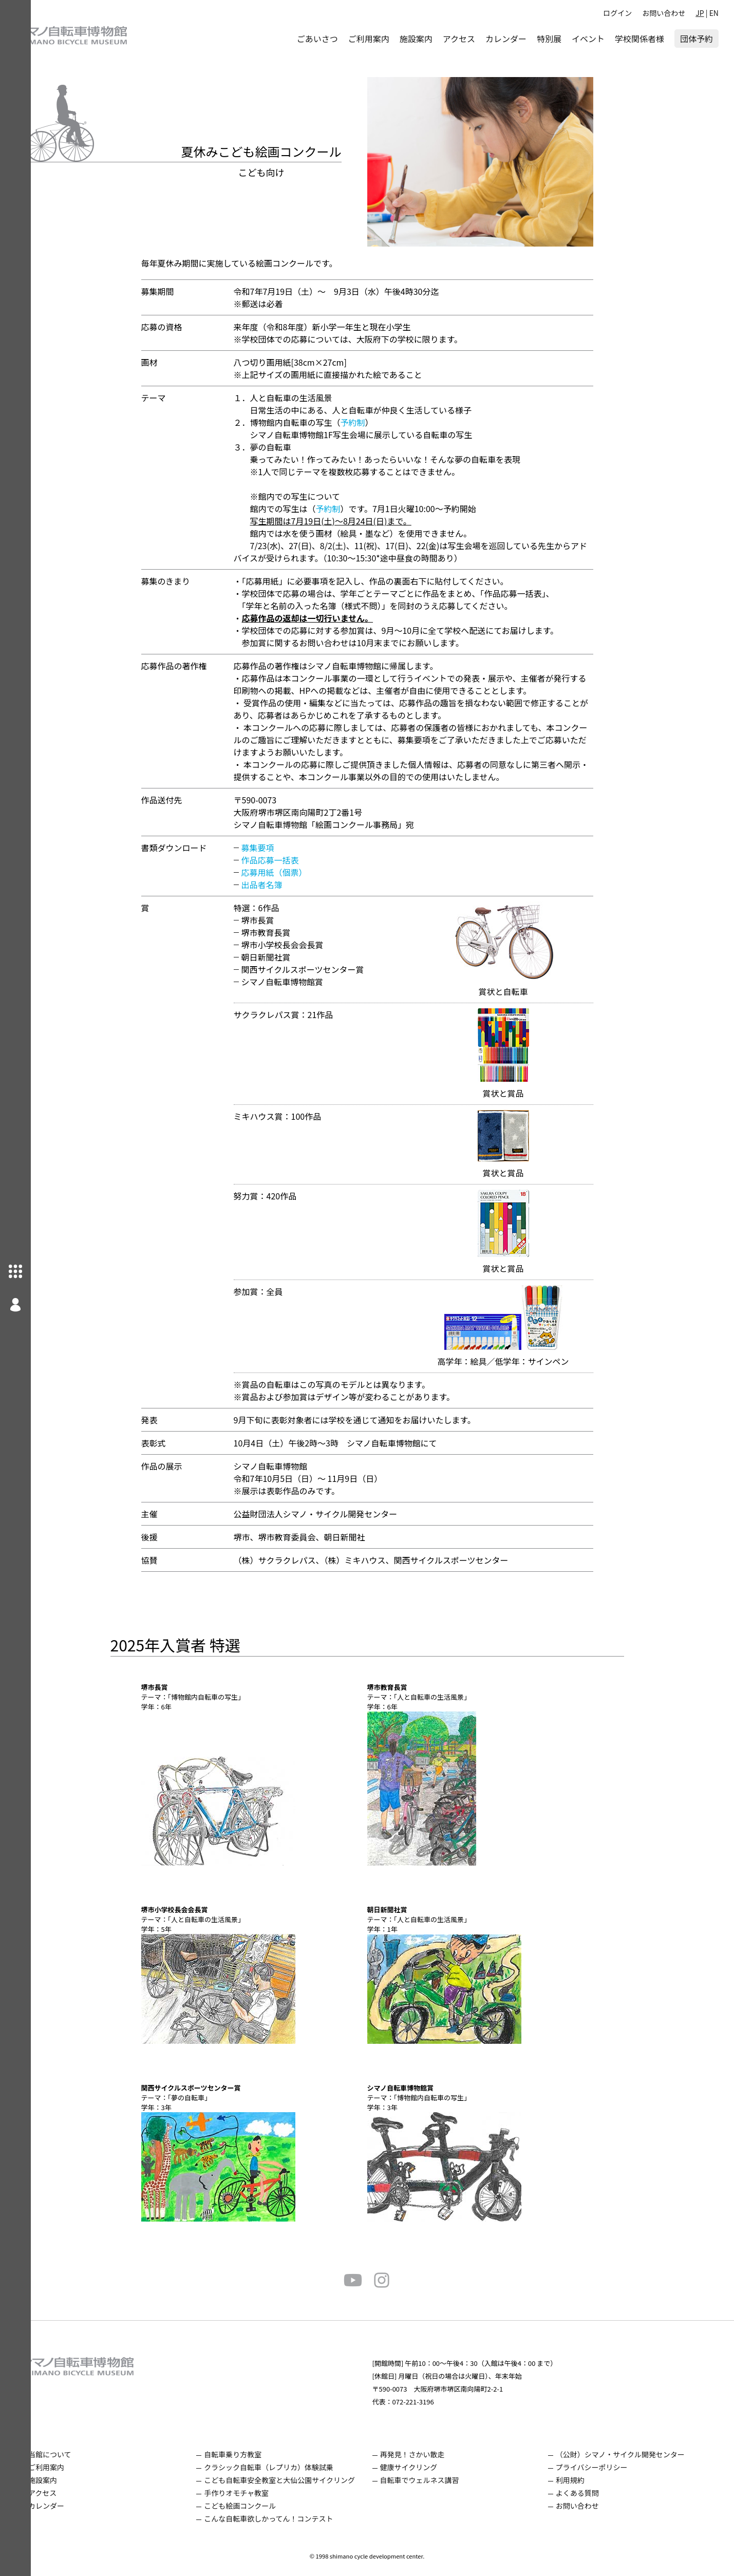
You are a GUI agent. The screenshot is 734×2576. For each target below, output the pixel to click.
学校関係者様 (639, 38)
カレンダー (505, 38)
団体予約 (696, 38)
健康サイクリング (424, 2467)
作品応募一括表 (285, 860)
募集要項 (273, 847)
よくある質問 (585, 2493)
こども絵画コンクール (263, 2516)
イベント (588, 38)
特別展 (549, 38)
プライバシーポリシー (599, 2467)
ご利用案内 (368, 38)
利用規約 (577, 2480)
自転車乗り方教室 (256, 2454)
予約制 (368, 422)
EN (714, 13)
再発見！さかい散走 (428, 2454)
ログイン (617, 13)
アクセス (459, 38)
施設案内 (416, 38)
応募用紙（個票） (290, 872)
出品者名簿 (277, 884)
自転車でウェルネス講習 (435, 2480)
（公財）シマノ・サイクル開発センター (627, 2454)
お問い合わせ (663, 13)
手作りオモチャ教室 (259, 2503)
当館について (80, 2454)
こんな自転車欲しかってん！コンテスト (291, 2529)
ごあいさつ (317, 38)
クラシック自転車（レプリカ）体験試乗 (291, 2467)
